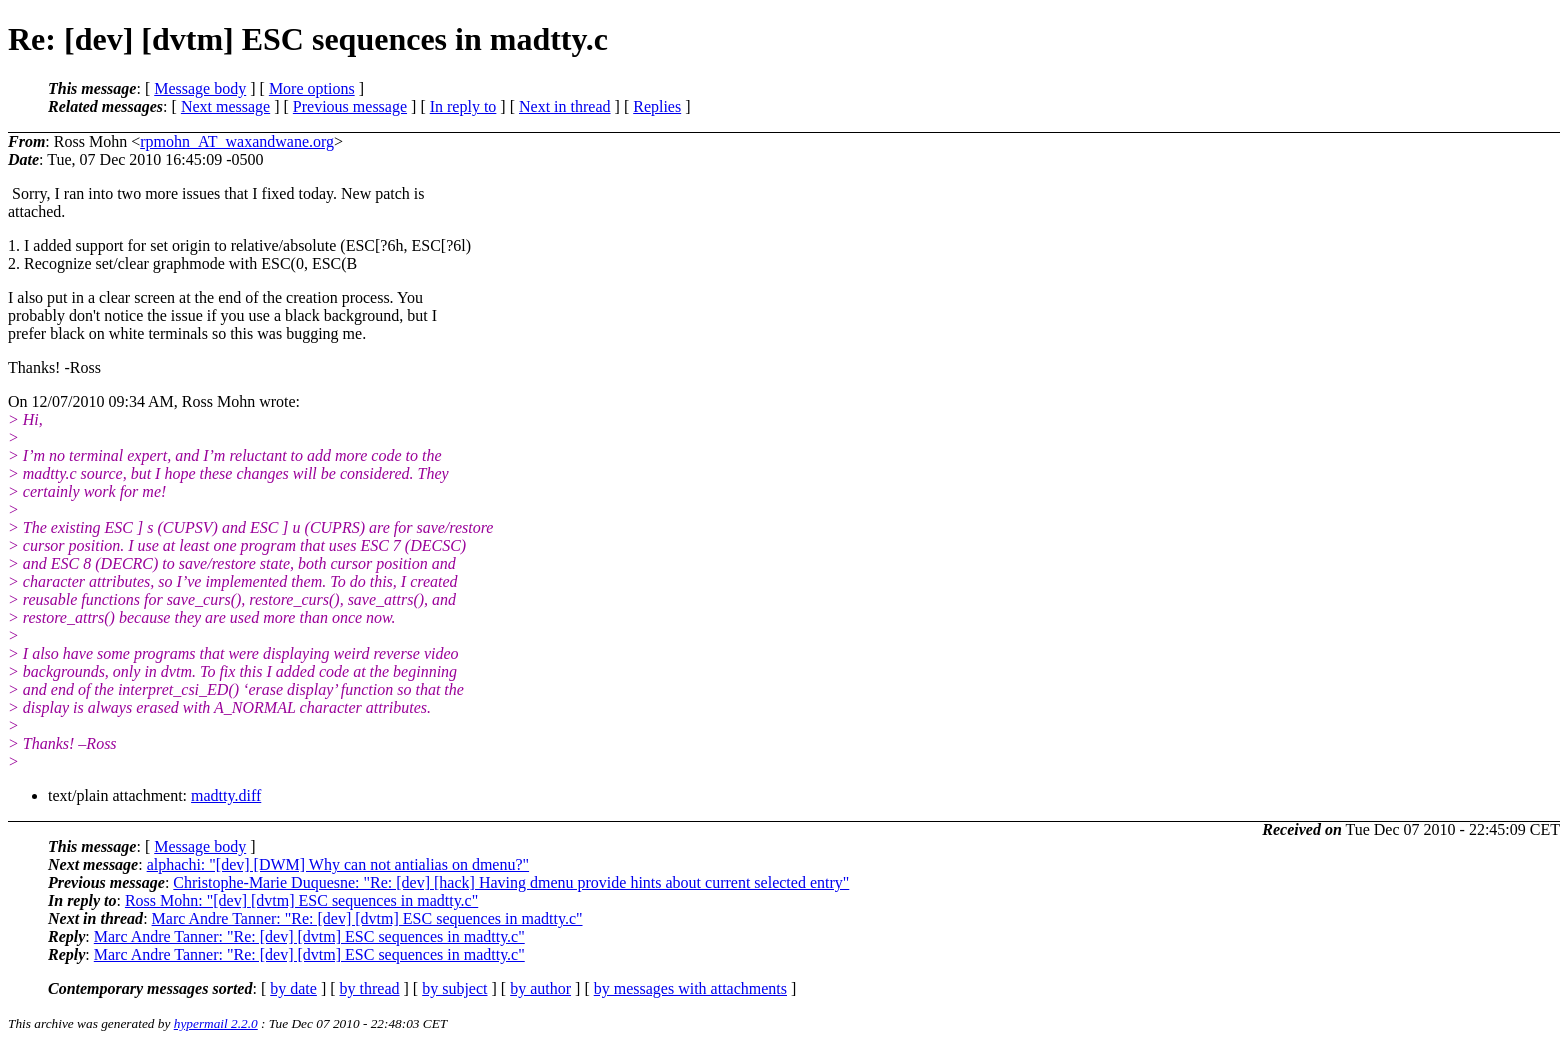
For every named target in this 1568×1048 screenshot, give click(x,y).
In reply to (463, 106)
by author (540, 988)
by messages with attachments (690, 988)
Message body (200, 88)
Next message (225, 106)
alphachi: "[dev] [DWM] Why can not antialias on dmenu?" (338, 864)
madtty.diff (226, 795)
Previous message (350, 106)
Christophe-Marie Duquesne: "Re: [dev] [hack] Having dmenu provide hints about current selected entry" (511, 882)
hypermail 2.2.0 (216, 1023)
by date (293, 988)
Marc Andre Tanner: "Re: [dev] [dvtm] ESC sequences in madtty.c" (367, 918)
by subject (454, 988)
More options (312, 88)
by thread (370, 988)
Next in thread (565, 106)
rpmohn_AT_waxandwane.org (237, 141)
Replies (657, 106)
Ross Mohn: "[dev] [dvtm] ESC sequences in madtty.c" (301, 900)
